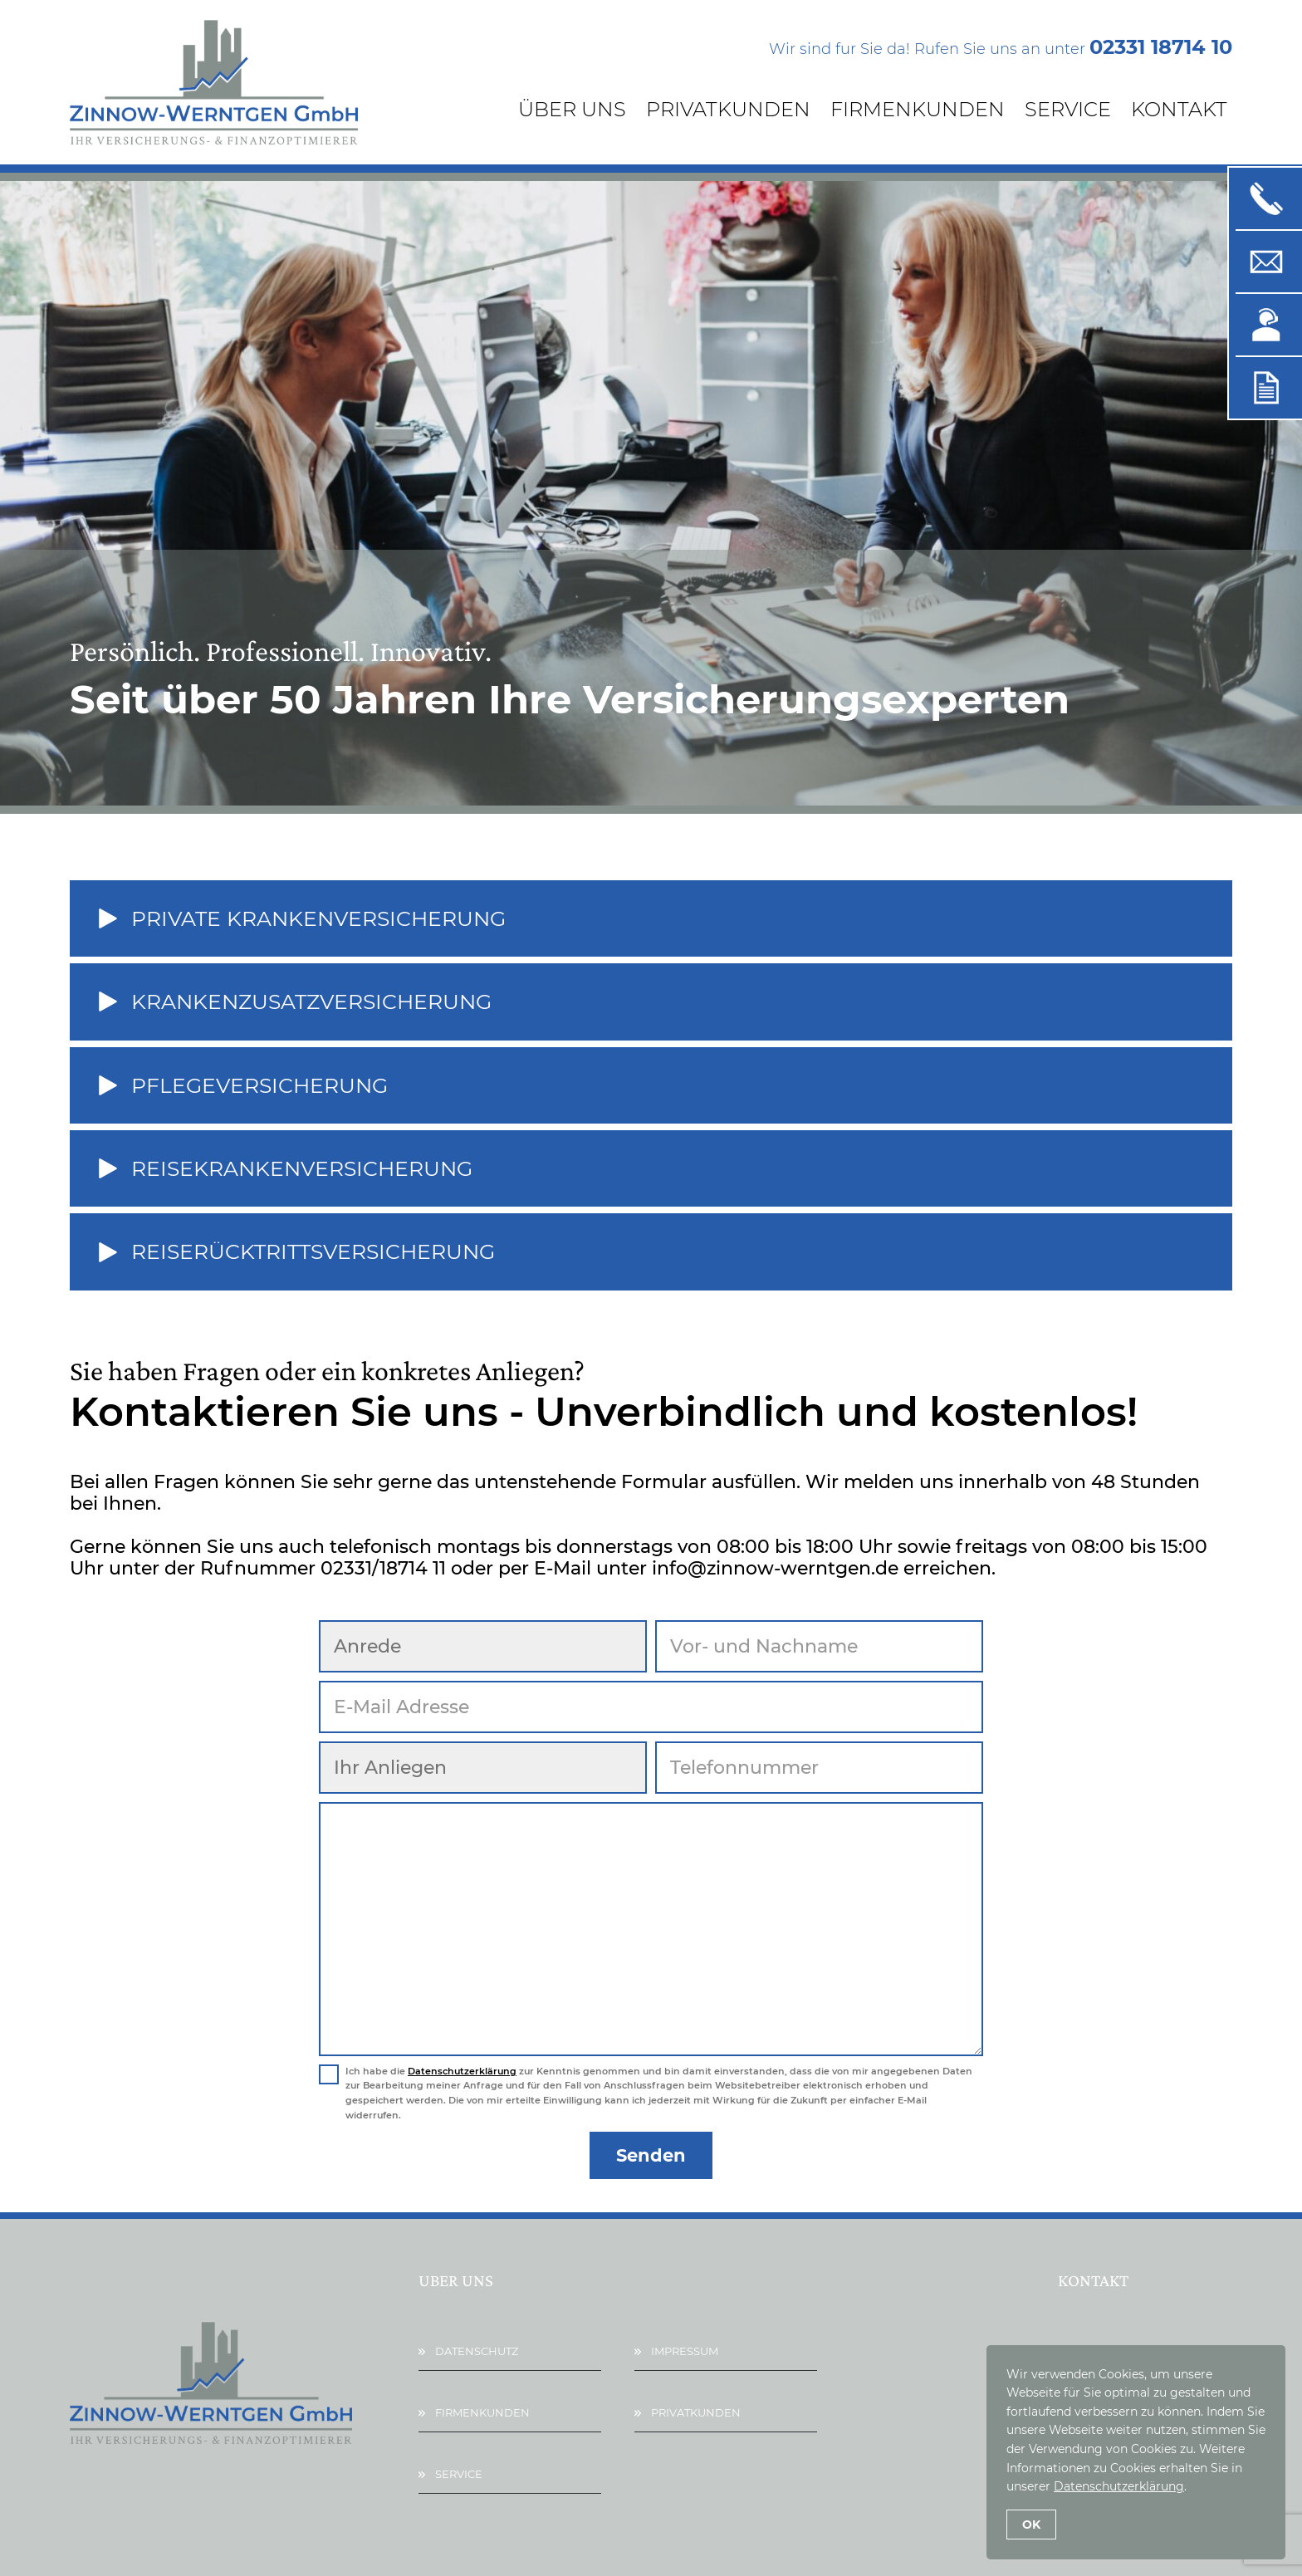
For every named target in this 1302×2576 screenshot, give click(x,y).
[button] (651, 918)
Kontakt (1179, 109)
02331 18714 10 (1160, 47)
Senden (651, 2155)
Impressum (684, 2351)
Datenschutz (476, 2351)
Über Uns (572, 109)
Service (1068, 109)
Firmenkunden (917, 109)
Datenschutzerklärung (462, 2071)
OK (1031, 2524)
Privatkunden (728, 109)
